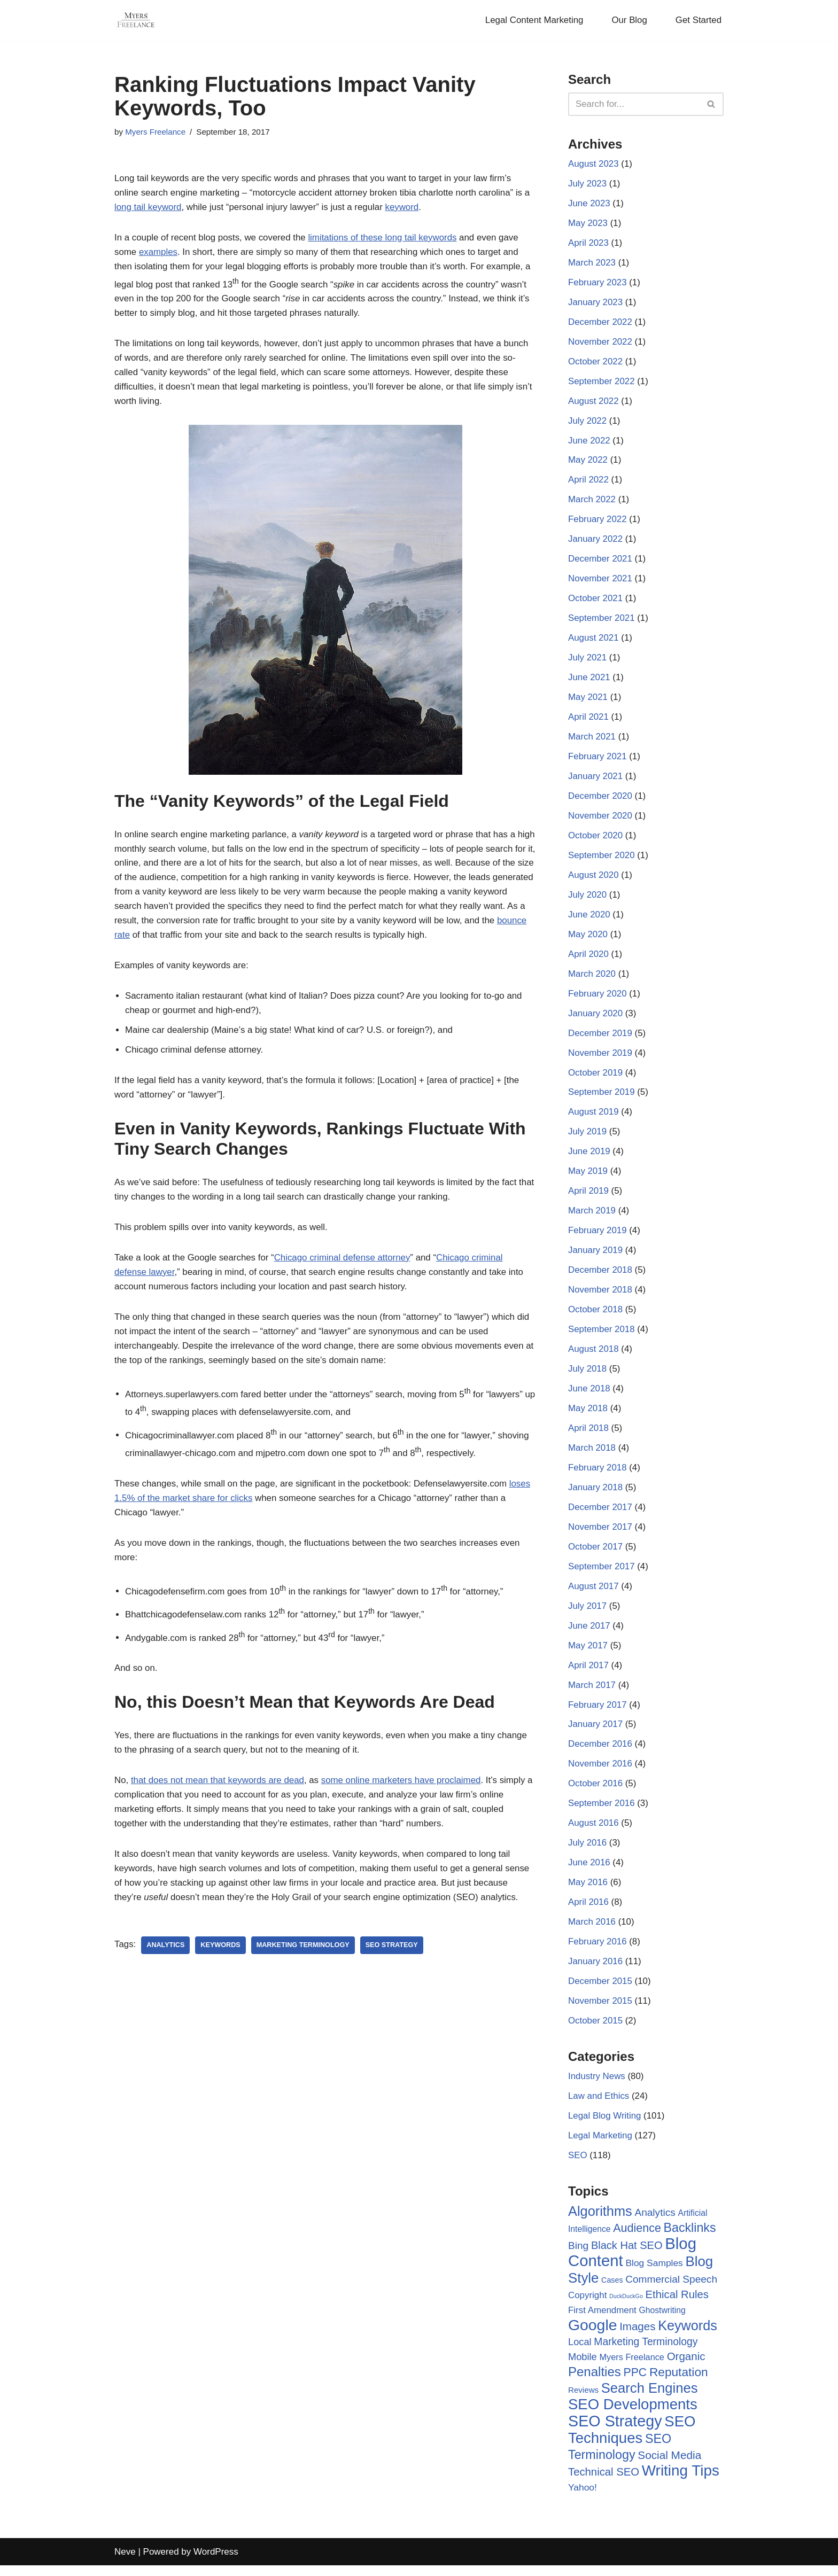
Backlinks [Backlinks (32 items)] (690, 2239)
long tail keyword (148, 208)
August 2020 (593, 880)
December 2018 (600, 1277)
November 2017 (600, 1535)
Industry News (597, 2088)
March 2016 (592, 1933)
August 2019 (593, 1118)
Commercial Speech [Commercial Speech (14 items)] (671, 2290)
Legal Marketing (600, 2148)
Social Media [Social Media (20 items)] (669, 2466)
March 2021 (592, 741)
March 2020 (592, 979)
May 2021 (588, 701)
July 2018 (587, 1377)
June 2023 (589, 204)
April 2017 (588, 1675)
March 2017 (592, 1695)
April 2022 (588, 482)
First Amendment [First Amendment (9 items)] (602, 2322)
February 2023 (597, 284)
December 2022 (600, 323)
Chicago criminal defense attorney (344, 1276)
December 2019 (600, 1039)
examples (158, 253)
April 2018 (588, 1436)
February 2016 (597, 1953)
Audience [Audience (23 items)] (637, 2239)
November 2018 (600, 1297)
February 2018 (597, 1476)
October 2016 (595, 1794)
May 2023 (588, 224)
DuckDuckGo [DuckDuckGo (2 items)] (626, 2307)
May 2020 (588, 940)
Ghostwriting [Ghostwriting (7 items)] (662, 2322)
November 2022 (600, 343)
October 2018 (595, 1317)
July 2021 (587, 661)
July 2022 (587, 423)
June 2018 (589, 1396)
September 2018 (601, 1337)
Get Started (698, 20)
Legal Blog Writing (605, 2128)
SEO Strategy (393, 1963)
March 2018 (592, 1456)
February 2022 (597, 522)
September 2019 (601, 1098)
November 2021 (600, 582)
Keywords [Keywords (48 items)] (687, 2337)
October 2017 (595, 1556)
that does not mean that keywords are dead (218, 1797)
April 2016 (588, 1913)
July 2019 (587, 1138)
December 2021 (600, 562)
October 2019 (595, 1078)
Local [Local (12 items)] (580, 2353)
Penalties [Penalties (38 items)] (594, 2384)
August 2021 (593, 641)
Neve (125, 2562)
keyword (404, 208)
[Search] (634, 104)
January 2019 (595, 1257)
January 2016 (595, 1972)
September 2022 (601, 383)
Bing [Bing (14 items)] (578, 2257)
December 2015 (600, 1993)
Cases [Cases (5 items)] (612, 2291)
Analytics (166, 1963)
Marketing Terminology (305, 1963)
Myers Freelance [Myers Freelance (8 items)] (632, 2369)
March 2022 (592, 502)
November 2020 (600, 820)
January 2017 (595, 1734)
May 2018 (588, 1416)
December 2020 (600, 800)
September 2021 (601, 622)
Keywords (221, 1963)
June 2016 (589, 1874)
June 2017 (589, 1635)
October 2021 (595, 602)
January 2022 (595, 542)
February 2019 (597, 1238)
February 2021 (597, 761)
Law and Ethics (599, 2108)
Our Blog (629, 20)
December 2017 (600, 1516)
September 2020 (601, 860)
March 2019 (592, 1217)
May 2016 (588, 1893)
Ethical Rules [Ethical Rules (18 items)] (677, 2306)
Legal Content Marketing (533, 20)
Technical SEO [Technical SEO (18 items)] (603, 2483)
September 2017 (601, 1575)
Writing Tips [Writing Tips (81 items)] (680, 2482)
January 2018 (595, 1496)
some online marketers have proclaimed (403, 1797)
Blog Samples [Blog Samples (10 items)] (653, 2274)
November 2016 (600, 1774)
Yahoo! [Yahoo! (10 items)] (582, 2498)
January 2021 (595, 780)
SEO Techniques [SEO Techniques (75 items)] (631, 2441)
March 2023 (592, 264)
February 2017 (597, 1714)
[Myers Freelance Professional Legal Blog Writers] (135, 20)
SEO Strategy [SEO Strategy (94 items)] (615, 2432)
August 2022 (593, 403)
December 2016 (600, 1754)
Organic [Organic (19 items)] (686, 2368)
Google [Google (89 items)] (592, 2336)
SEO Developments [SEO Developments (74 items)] (632, 2416)
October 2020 (595, 840)
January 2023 (595, 304)
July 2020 (587, 899)
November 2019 (600, 1059)
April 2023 (588, 244)
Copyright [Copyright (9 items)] (587, 2306)
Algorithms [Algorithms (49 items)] (600, 2223)
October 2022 (595, 363)
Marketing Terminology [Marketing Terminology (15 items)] (645, 2353)
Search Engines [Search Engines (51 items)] (649, 2400)
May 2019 (588, 1178)
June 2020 (589, 920)
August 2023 (593, 164)
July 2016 (587, 1853)
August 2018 (593, 1357)
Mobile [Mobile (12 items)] (582, 2369)
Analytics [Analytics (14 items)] (654, 2224)
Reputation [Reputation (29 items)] (678, 2384)
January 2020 (595, 1019)
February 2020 (597, 999)
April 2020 (588, 959)
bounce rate (217, 937)
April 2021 (588, 721)
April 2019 (588, 1198)
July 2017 (587, 1615)
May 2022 (588, 462)
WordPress (215, 2562)
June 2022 (589, 443)
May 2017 (588, 1654)
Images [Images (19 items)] (637, 2338)
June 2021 (589, 681)
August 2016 (593, 1833)
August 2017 (593, 1595)
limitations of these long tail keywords (385, 239)
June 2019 (589, 1158)
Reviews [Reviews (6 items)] (583, 2402)
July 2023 (587, 185)
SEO (577, 2167)
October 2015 (595, 2032)
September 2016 (601, 1814)
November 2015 (600, 2012)
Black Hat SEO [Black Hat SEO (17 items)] (627, 2257)
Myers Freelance (155, 132)
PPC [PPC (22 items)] (635, 2384)
